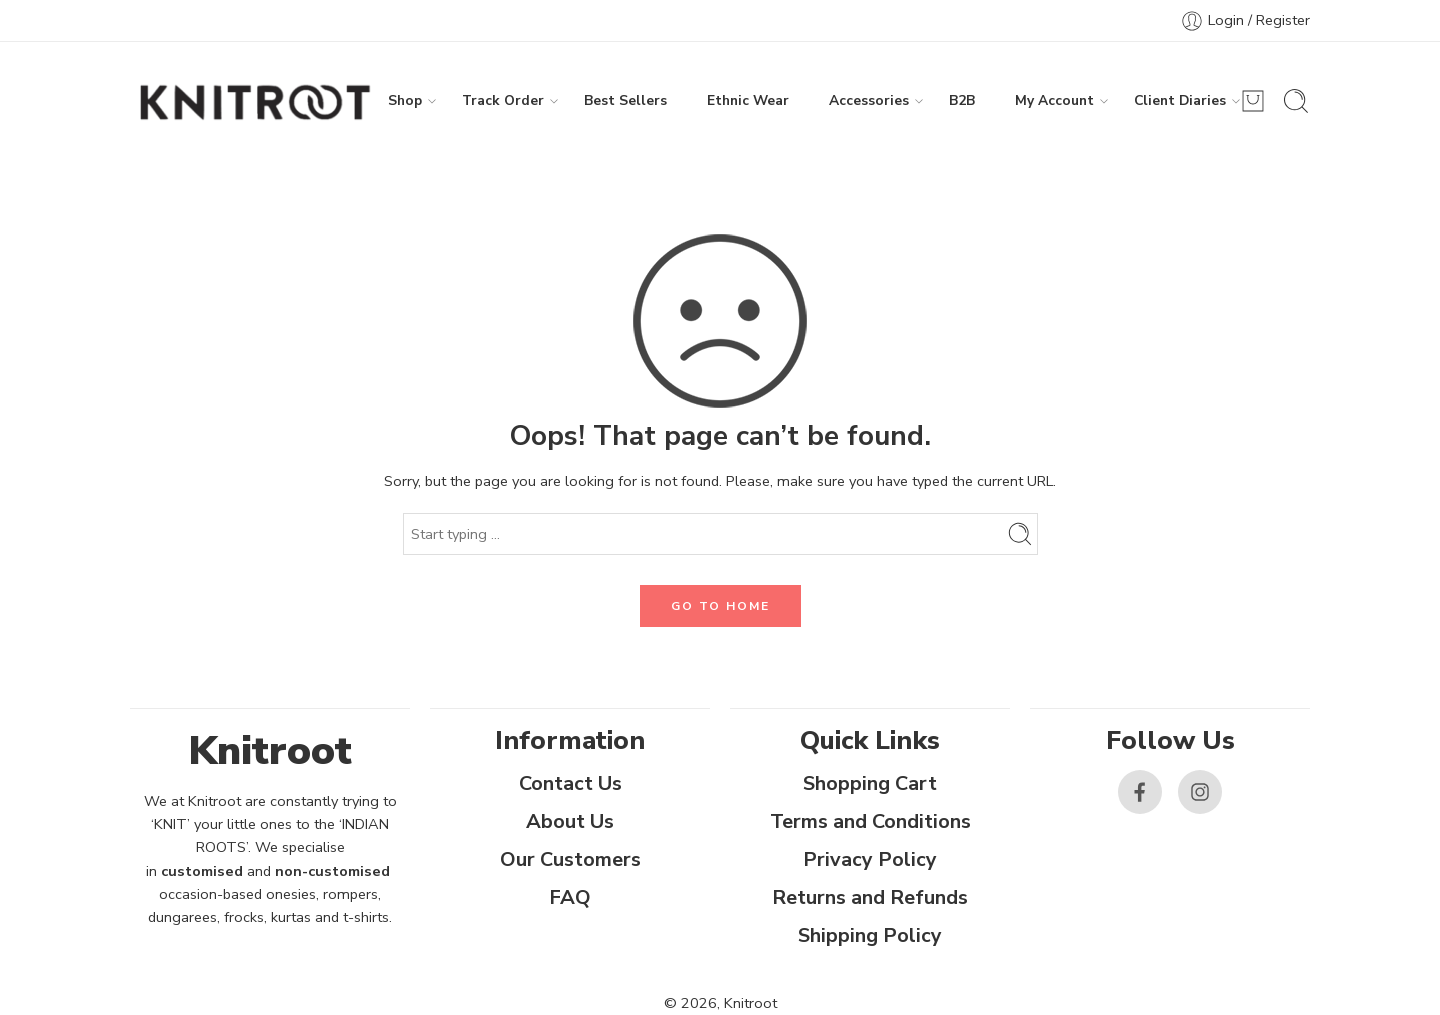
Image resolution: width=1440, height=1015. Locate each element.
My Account (1054, 101)
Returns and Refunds (870, 897)
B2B (962, 100)
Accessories (869, 101)
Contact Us (570, 783)
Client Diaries (1180, 101)
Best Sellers (625, 100)
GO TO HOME (720, 606)
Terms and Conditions (870, 821)
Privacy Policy (870, 859)
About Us (570, 821)
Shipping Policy (870, 935)
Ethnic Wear (748, 100)
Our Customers (570, 859)
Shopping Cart (870, 783)
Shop (405, 101)
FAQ (570, 897)
